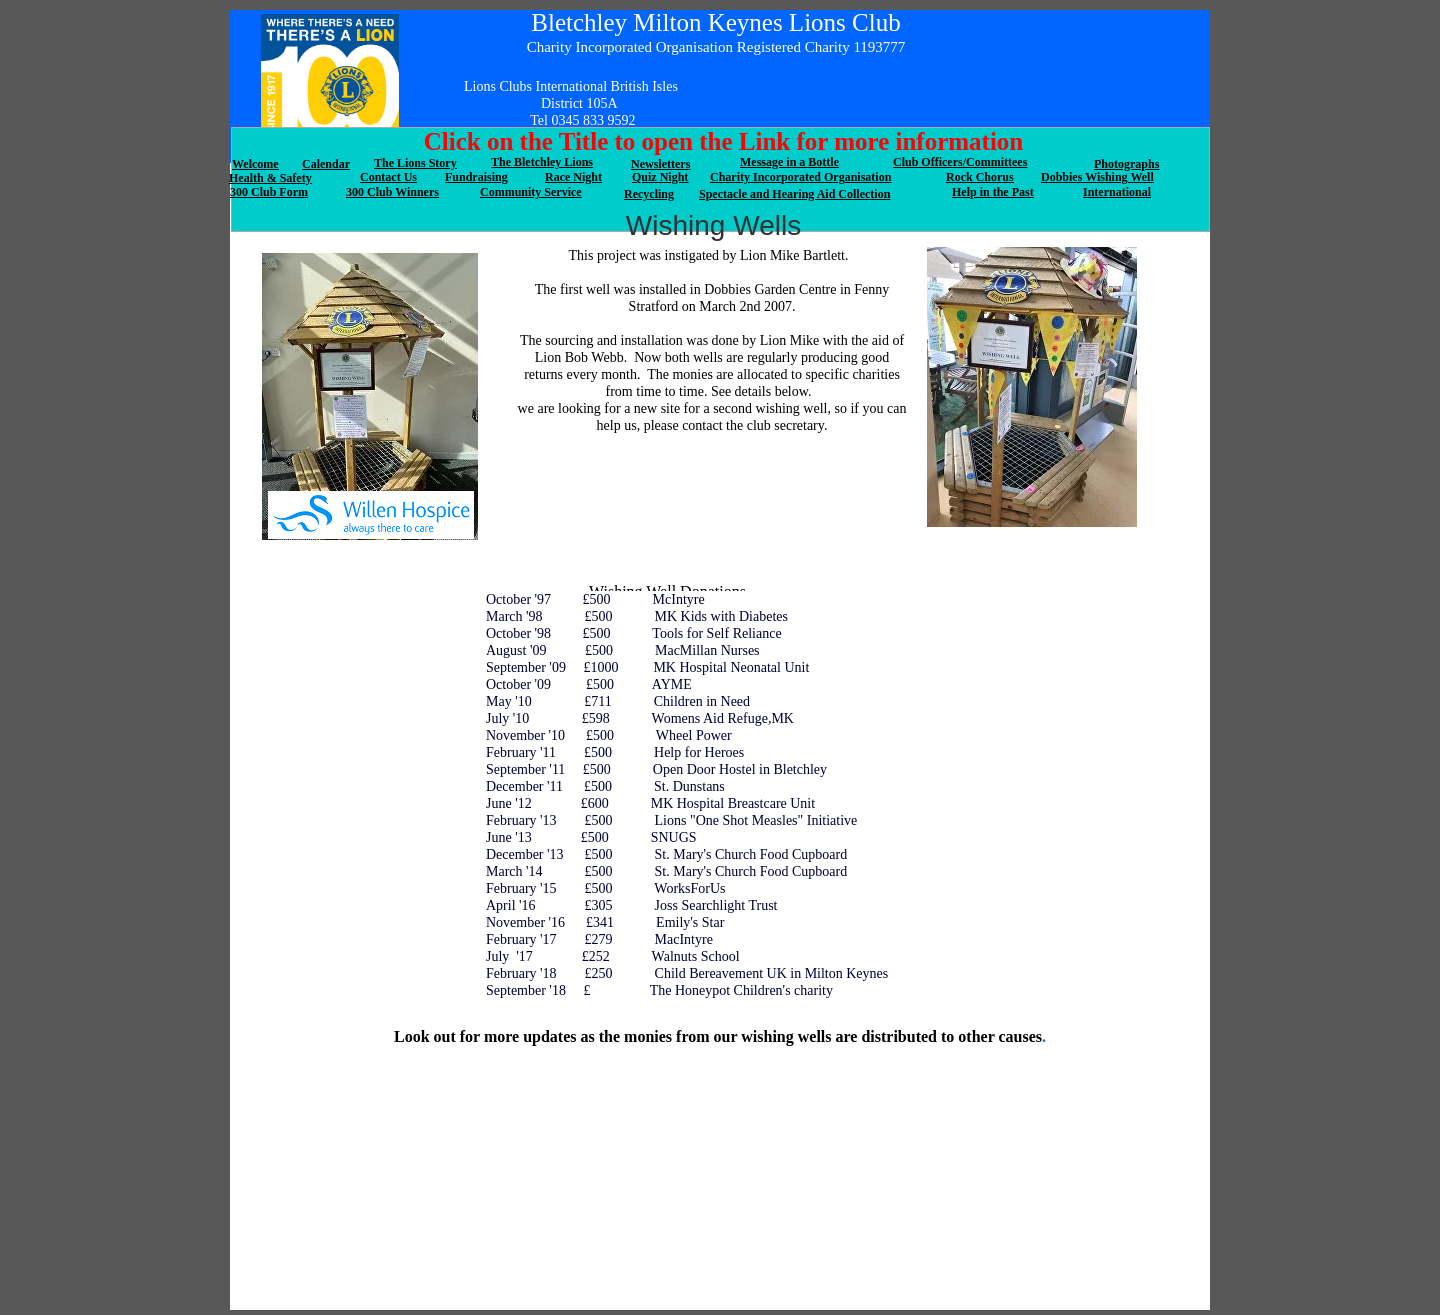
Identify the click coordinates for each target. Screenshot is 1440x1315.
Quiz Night (660, 177)
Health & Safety (270, 178)
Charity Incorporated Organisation (800, 177)
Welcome (255, 164)
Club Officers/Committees (960, 162)
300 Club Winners (392, 192)
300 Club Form (269, 192)
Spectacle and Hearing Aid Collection (794, 194)
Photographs (1126, 164)
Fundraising (476, 177)
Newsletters (660, 164)
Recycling (649, 194)
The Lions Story (415, 163)
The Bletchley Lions (542, 162)
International (1117, 192)
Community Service (531, 192)
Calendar (326, 164)
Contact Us (388, 177)
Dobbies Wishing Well (1097, 177)
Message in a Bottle (789, 162)
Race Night (573, 177)
